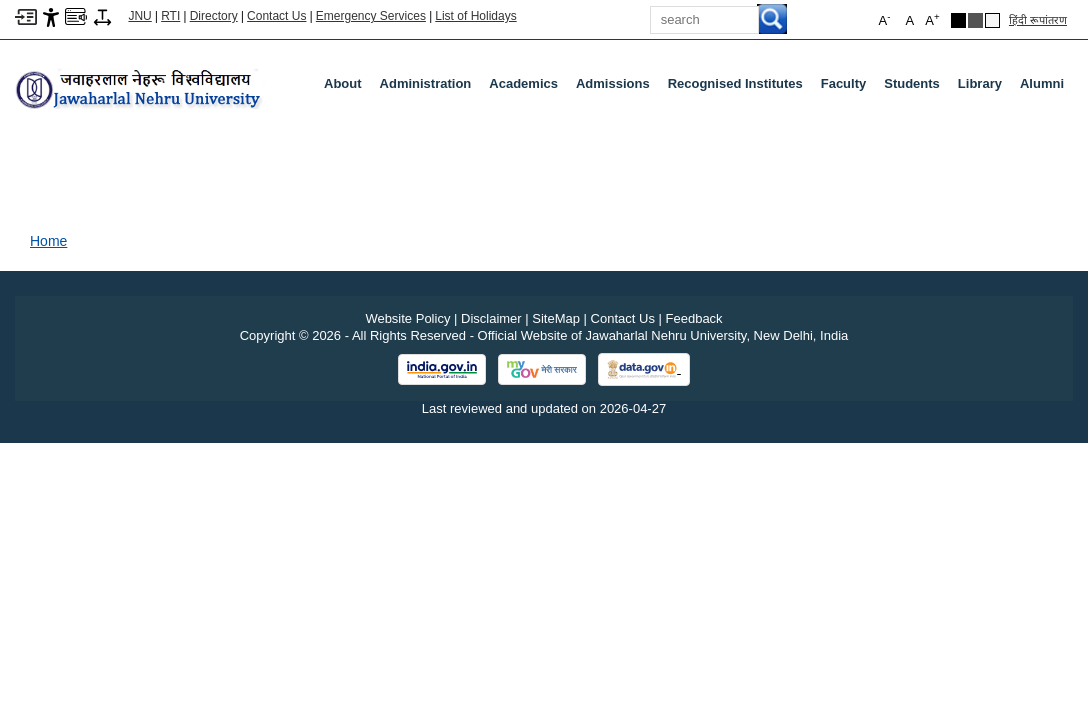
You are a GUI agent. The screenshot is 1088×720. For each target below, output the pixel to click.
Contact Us (276, 16)
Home (48, 241)
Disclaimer (491, 318)
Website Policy (407, 318)
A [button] (932, 19)
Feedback (694, 318)
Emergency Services (371, 16)
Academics (527, 88)
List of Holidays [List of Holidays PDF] (475, 16)
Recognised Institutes (735, 83)
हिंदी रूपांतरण (1038, 20)
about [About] (343, 83)
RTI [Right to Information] (170, 16)
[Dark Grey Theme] (975, 20)
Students (916, 88)
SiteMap (556, 318)
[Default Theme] (992, 20)
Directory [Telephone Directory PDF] (214, 16)
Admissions (617, 88)
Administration (430, 88)
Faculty (848, 88)
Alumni (1042, 83)
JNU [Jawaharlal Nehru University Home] (139, 16)
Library (984, 88)
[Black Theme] (958, 20)
